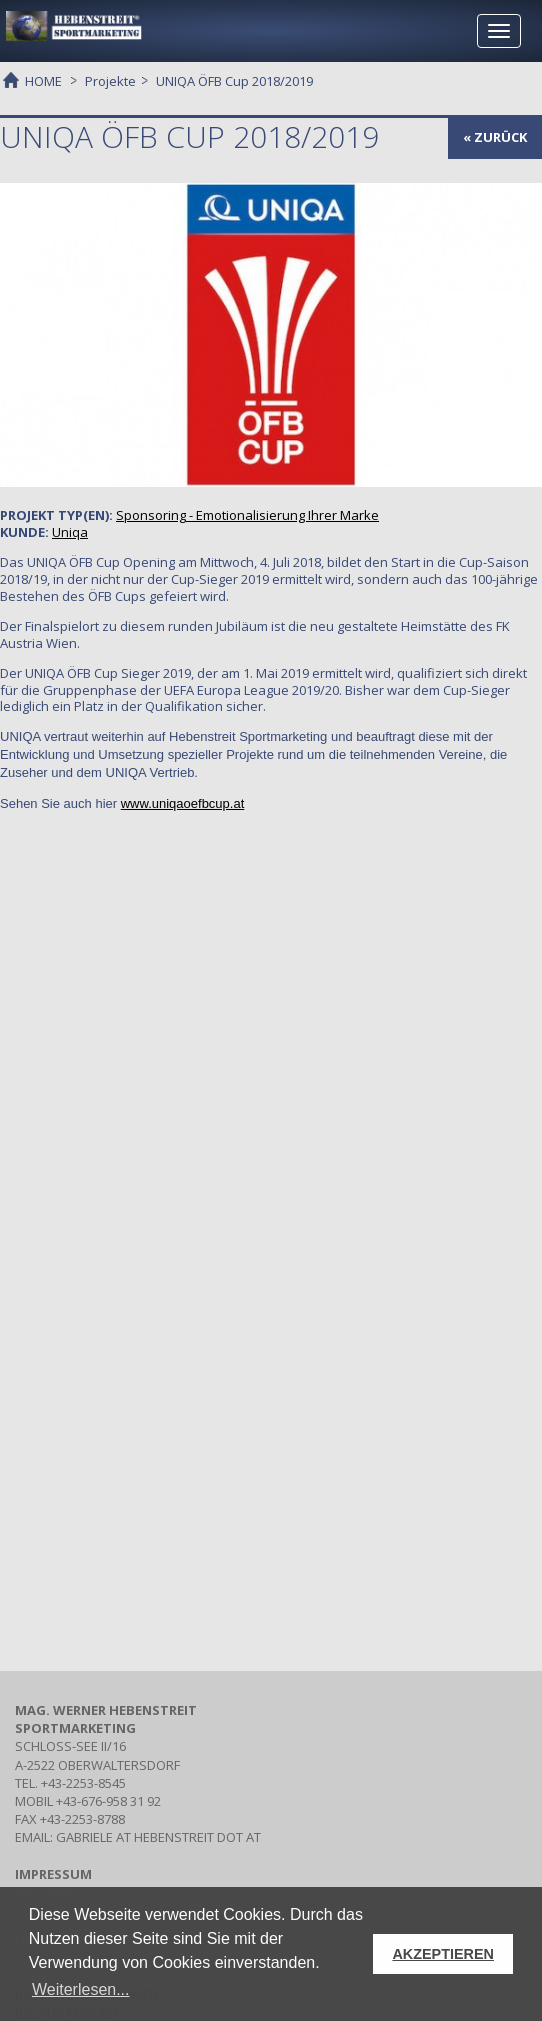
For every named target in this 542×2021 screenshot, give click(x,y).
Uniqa (70, 532)
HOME (43, 80)
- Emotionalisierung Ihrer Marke (247, 515)
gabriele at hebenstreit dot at (158, 1837)
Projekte (110, 81)
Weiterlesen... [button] (81, 1989)
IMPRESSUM (53, 1874)
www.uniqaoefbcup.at (183, 803)
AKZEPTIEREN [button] (443, 1954)
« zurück (495, 137)
